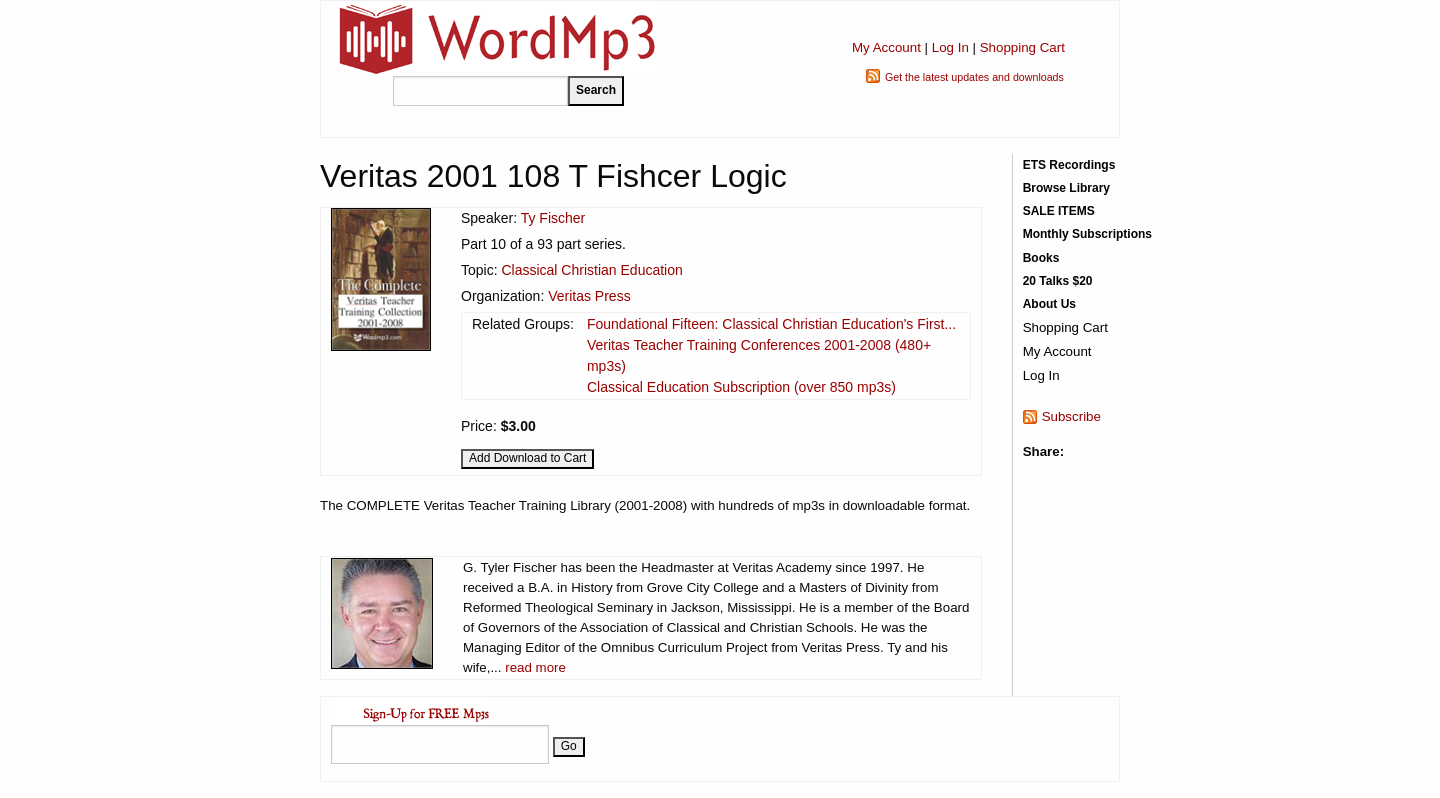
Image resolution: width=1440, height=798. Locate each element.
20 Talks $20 (1058, 281)
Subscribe (1071, 416)
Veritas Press (589, 296)
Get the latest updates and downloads (974, 77)
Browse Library (1066, 188)
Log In (950, 47)
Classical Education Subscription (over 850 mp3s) (741, 387)
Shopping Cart (1022, 47)
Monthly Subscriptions (1087, 234)
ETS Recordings (1069, 165)
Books (1041, 258)
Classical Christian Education (591, 270)
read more (535, 667)
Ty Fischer (553, 218)
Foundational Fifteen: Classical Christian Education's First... (771, 324)
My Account (886, 47)
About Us (1049, 304)
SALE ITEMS (1059, 211)
